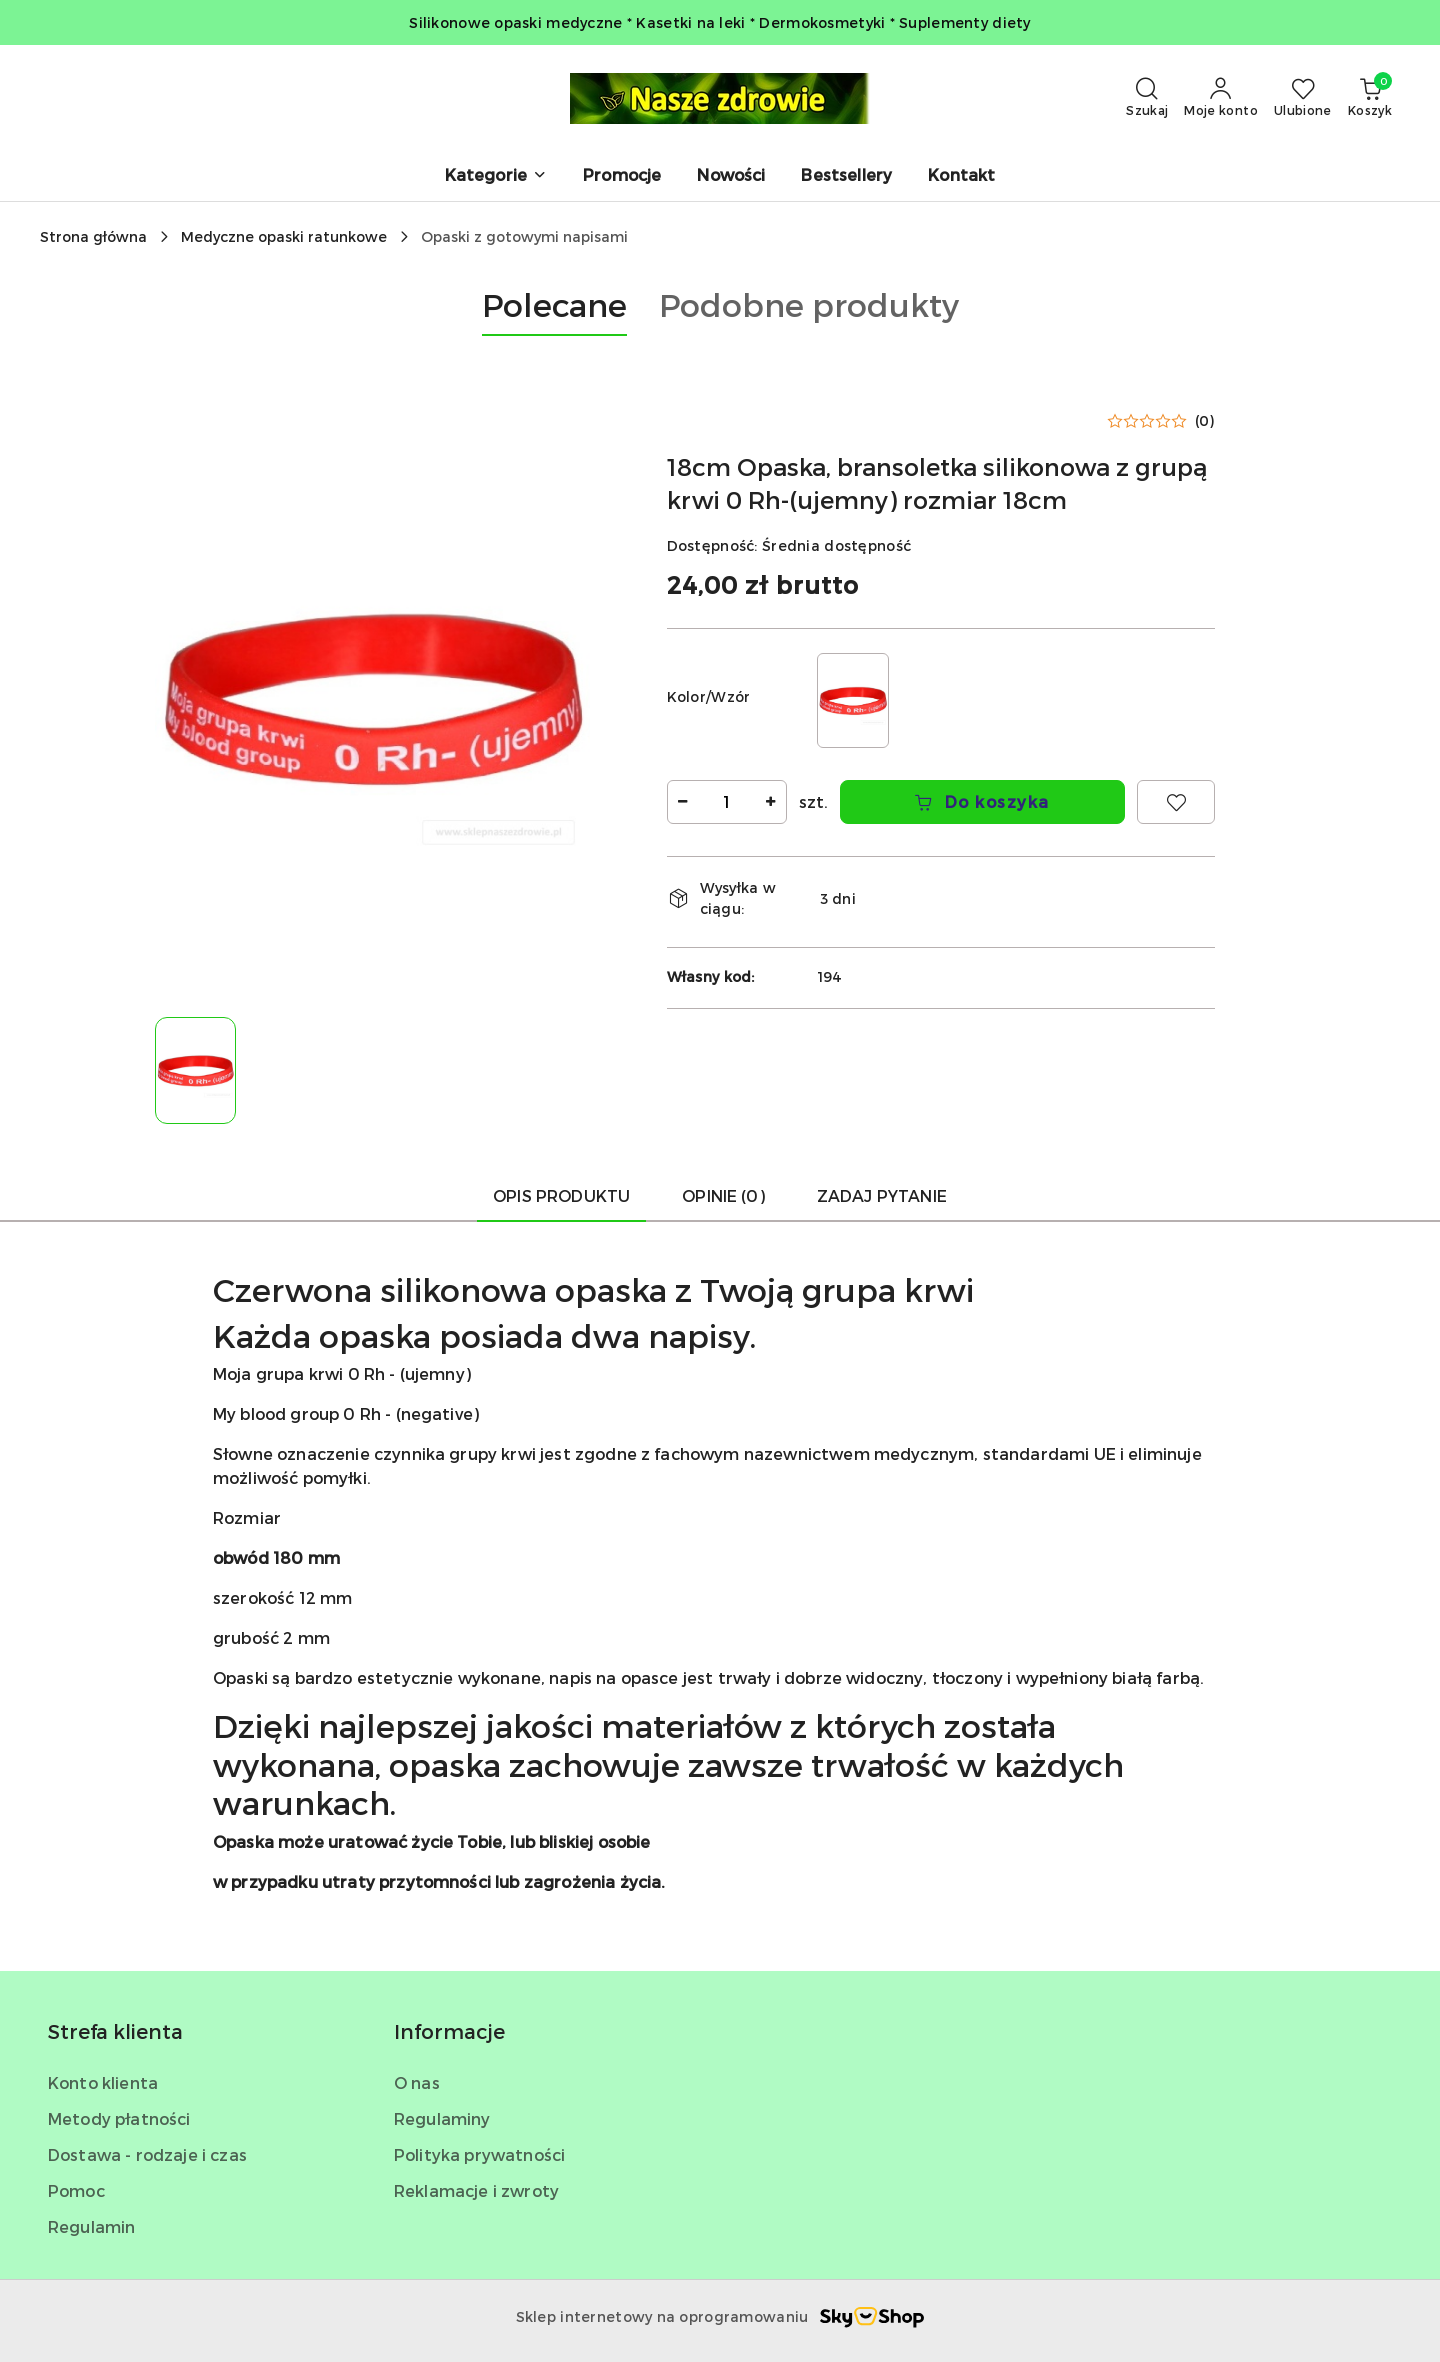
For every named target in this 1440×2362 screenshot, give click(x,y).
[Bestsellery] (846, 176)
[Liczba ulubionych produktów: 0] (1303, 98)
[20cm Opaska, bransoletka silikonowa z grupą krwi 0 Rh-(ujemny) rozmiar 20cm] (853, 700)
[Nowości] (731, 176)
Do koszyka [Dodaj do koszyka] (982, 801)
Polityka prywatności (479, 2154)
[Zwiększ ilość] (771, 802)
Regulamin (91, 2226)
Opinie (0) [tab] (723, 1195)
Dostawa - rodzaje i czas (147, 2154)
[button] (496, 176)
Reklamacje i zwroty (476, 2190)
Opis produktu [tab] (561, 1195)
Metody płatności (119, 2118)
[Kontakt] (961, 176)
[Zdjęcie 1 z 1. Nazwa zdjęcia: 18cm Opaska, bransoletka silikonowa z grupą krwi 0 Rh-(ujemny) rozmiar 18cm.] (195, 1070)
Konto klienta (103, 2082)
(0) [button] (1205, 421)
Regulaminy (442, 2118)
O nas (417, 2082)
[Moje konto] (1221, 98)
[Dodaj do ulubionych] (1176, 802)
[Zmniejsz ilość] (683, 802)
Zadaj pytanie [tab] (882, 1195)
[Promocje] (622, 176)
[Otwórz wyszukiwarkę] (1147, 98)
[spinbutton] (727, 802)
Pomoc (76, 2190)
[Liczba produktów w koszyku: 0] (1370, 98)
